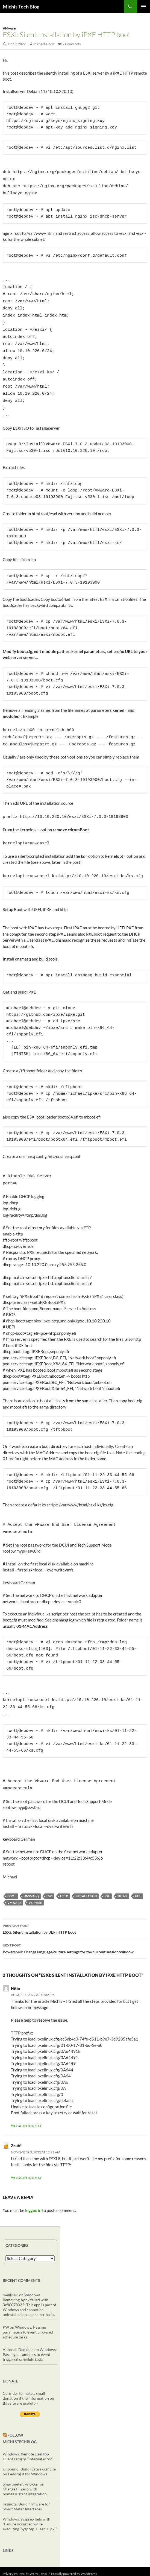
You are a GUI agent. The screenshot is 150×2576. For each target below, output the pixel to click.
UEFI (138, 1868)
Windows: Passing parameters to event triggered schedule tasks (28, 2304)
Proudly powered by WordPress (74, 2546)
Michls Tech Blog (21, 7)
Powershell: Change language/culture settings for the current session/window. (75, 1921)
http (64, 1868)
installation (86, 1868)
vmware (14, 1875)
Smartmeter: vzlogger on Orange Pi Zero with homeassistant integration (25, 2461)
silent (122, 1868)
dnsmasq (31, 1868)
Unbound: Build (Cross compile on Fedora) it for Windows (29, 2444)
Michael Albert (43, 44)
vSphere (35, 1875)
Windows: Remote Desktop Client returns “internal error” (28, 2429)
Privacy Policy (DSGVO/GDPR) (25, 2546)
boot (11, 1868)
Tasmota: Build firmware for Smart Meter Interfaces (26, 2479)
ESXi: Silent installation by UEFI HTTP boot (75, 1901)
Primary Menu (143, 6)
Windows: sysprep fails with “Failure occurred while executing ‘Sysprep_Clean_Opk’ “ (30, 2496)
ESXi (49, 1868)
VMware (9, 28)
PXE (107, 1868)
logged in (33, 2182)
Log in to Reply (29, 2098)
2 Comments (72, 44)
